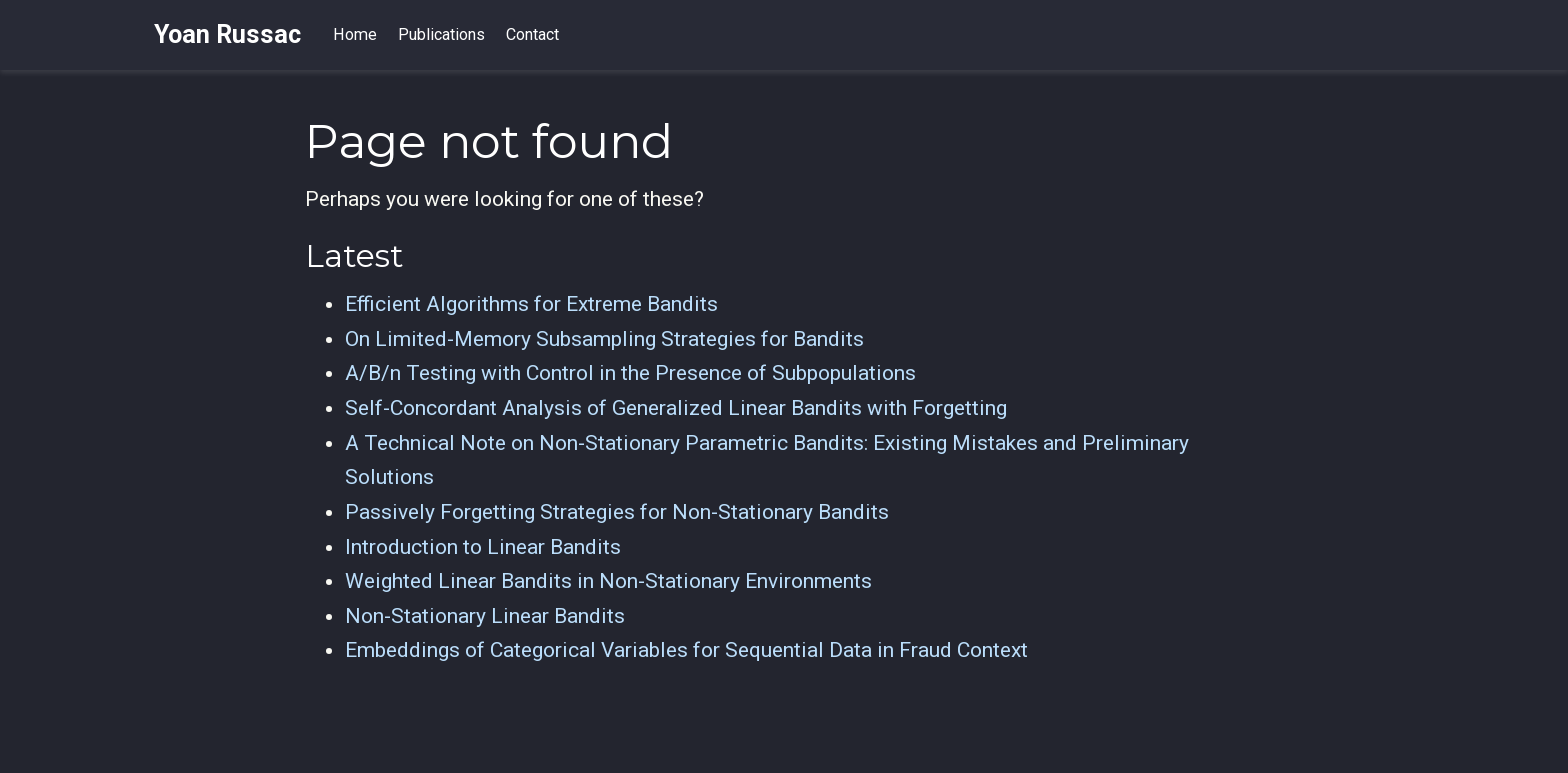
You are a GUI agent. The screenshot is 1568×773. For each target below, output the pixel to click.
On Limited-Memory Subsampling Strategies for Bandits (604, 339)
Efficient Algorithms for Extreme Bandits (531, 304)
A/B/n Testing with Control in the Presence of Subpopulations (630, 373)
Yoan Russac (227, 34)
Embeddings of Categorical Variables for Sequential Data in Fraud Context (686, 650)
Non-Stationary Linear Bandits (485, 616)
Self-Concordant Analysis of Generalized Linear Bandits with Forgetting (676, 408)
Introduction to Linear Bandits (483, 547)
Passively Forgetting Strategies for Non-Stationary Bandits (617, 512)
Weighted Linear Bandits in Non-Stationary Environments (608, 581)
